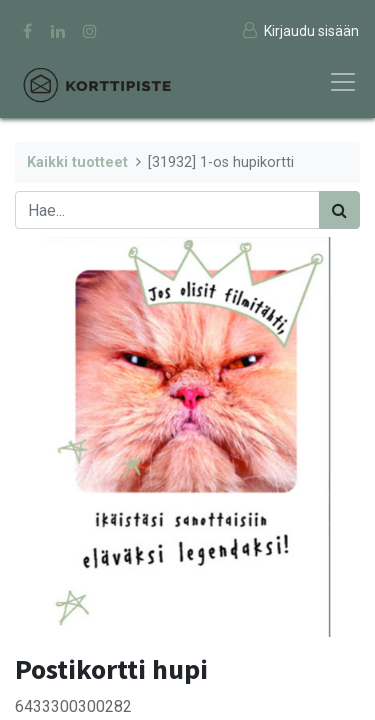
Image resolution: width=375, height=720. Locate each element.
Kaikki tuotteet (77, 162)
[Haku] (339, 210)
